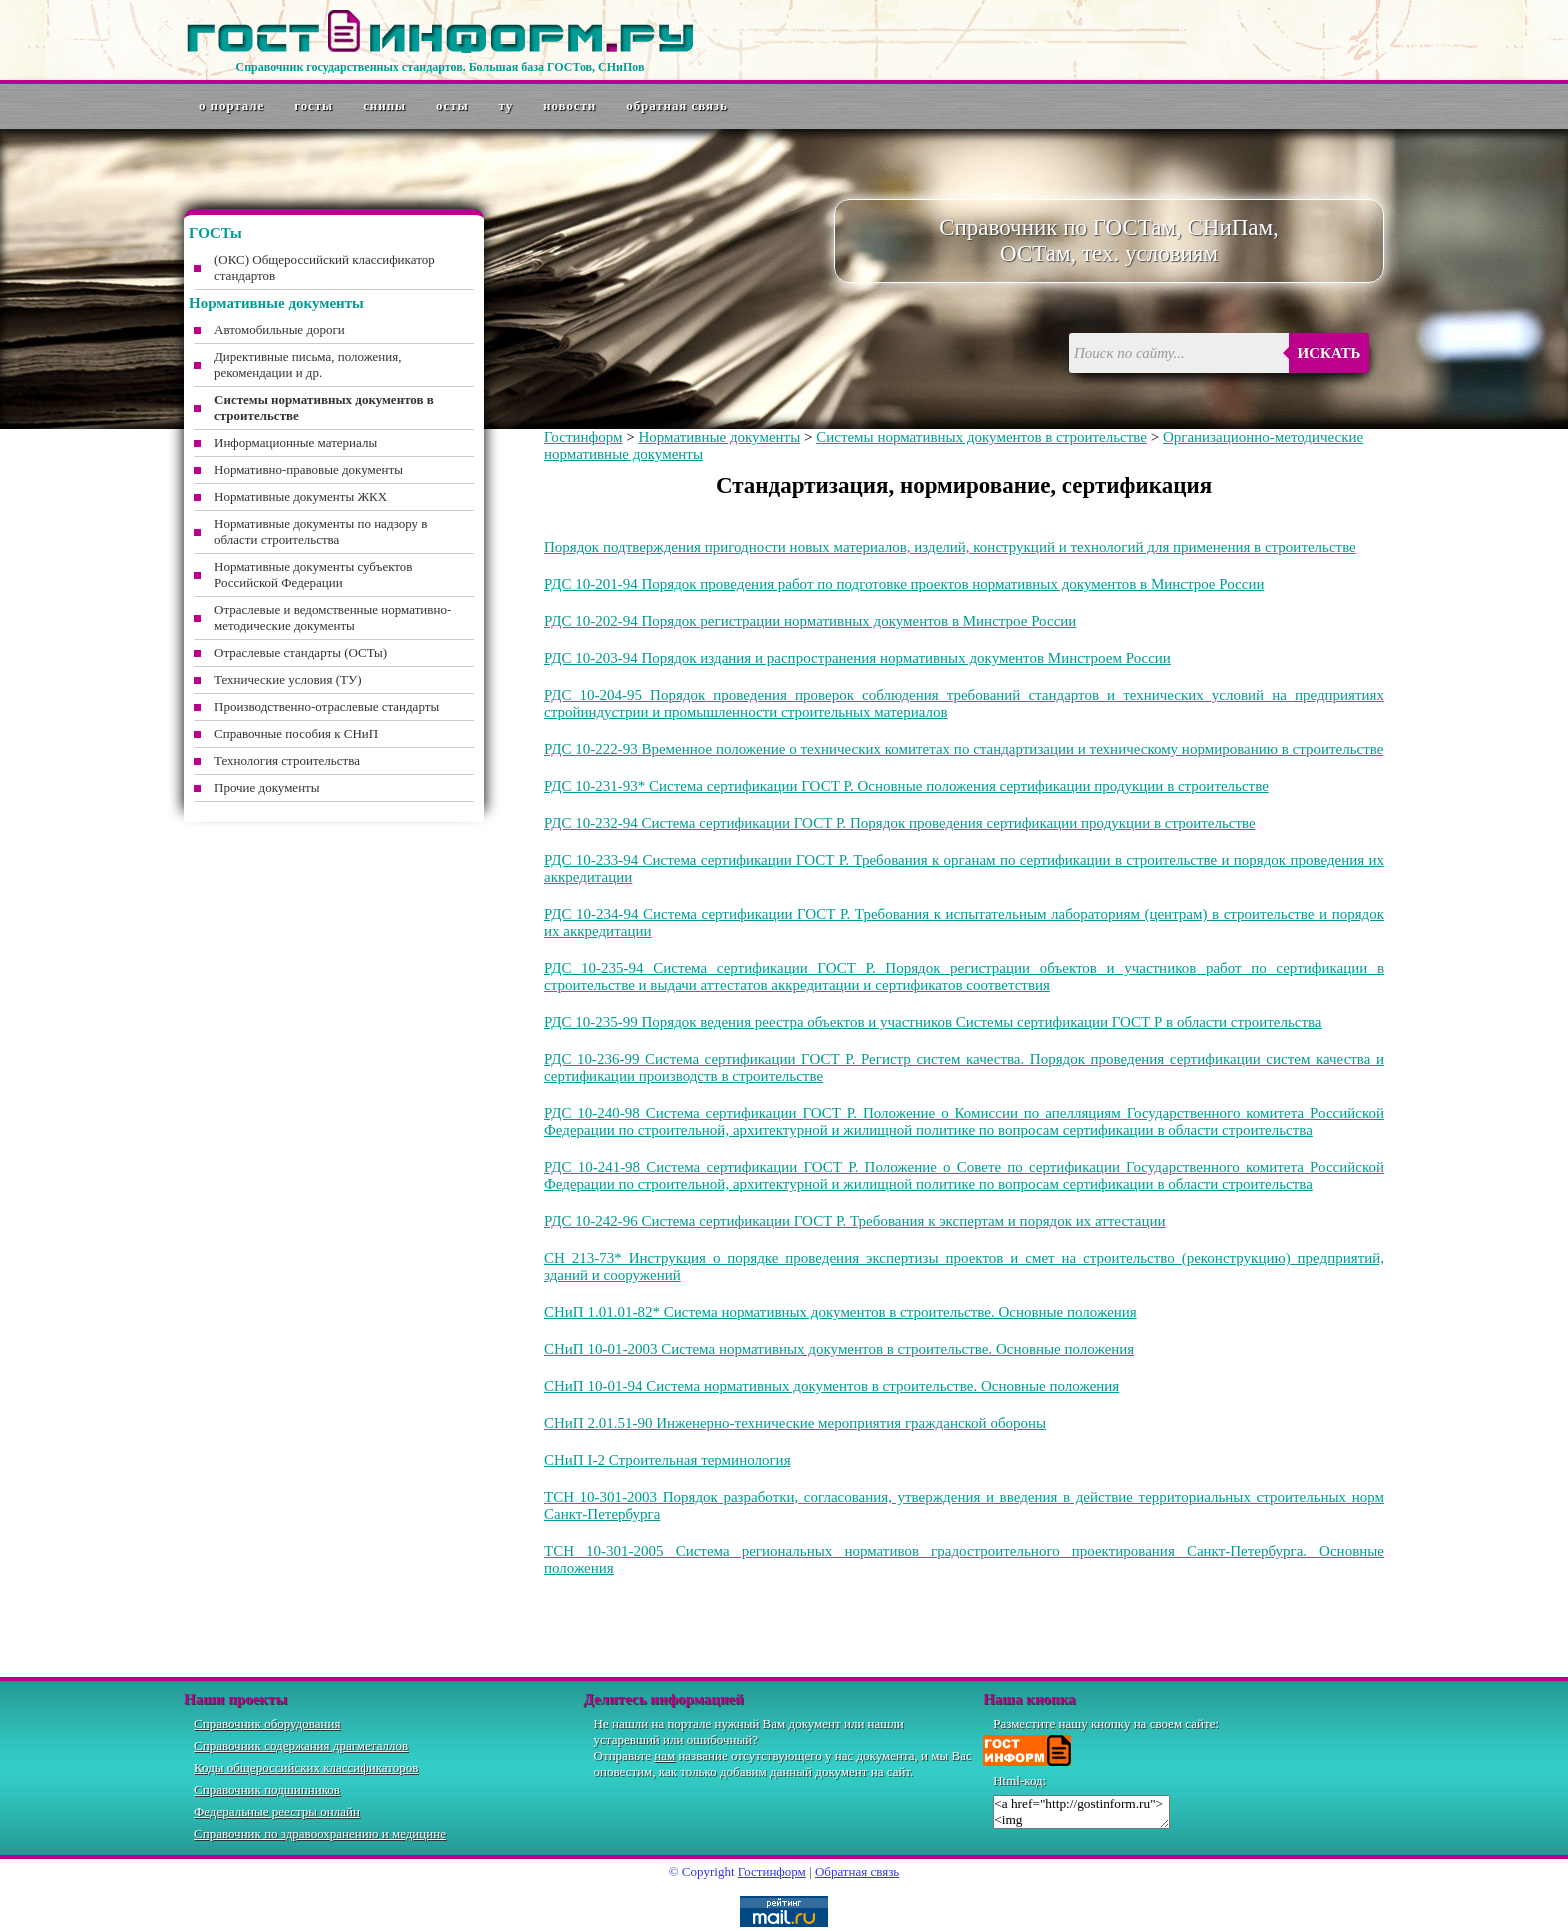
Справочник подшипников (267, 1789)
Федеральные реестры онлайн (277, 1811)
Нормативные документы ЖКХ (300, 496)
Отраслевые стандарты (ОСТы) (300, 652)
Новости (569, 105)
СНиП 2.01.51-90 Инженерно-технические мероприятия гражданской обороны (795, 1423)
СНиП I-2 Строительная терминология (667, 1460)
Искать (1329, 353)
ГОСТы (313, 105)
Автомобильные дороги (279, 329)
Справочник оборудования (267, 1723)
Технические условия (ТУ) (288, 679)
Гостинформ (583, 437)
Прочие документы (267, 787)
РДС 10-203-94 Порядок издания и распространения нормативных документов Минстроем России (857, 658)
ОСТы (452, 105)
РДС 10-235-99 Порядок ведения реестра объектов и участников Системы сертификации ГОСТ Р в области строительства (933, 1022)
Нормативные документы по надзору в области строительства (320, 531)
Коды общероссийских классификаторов (306, 1767)
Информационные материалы (295, 442)
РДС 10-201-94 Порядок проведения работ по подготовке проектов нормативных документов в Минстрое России (904, 584)
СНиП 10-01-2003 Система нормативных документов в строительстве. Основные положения (839, 1349)
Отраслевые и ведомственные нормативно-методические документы (332, 617)
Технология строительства (287, 760)
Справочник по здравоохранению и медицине (320, 1833)
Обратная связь (677, 105)
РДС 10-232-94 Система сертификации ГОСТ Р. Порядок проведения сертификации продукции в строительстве (900, 823)
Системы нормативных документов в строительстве (981, 437)
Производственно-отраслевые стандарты (326, 706)
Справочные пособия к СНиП (296, 733)
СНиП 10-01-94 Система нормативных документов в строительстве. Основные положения (831, 1386)
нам (664, 1755)
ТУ (506, 105)
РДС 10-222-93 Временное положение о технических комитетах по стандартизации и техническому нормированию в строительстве (963, 749)
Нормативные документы (719, 437)
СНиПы (384, 105)
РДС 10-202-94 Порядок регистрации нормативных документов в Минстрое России (810, 621)
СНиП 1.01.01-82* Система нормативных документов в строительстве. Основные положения (840, 1312)
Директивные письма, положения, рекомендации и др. (307, 364)
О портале (231, 105)
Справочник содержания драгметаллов (301, 1745)
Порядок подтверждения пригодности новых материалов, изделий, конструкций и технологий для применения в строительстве (950, 547)
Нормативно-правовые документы (308, 469)
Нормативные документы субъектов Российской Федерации (313, 574)
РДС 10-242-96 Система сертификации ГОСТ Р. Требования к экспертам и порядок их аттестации (855, 1221)
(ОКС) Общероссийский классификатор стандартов (324, 267)
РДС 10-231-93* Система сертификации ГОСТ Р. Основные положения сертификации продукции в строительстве (906, 786)
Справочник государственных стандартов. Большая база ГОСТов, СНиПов (439, 67)
